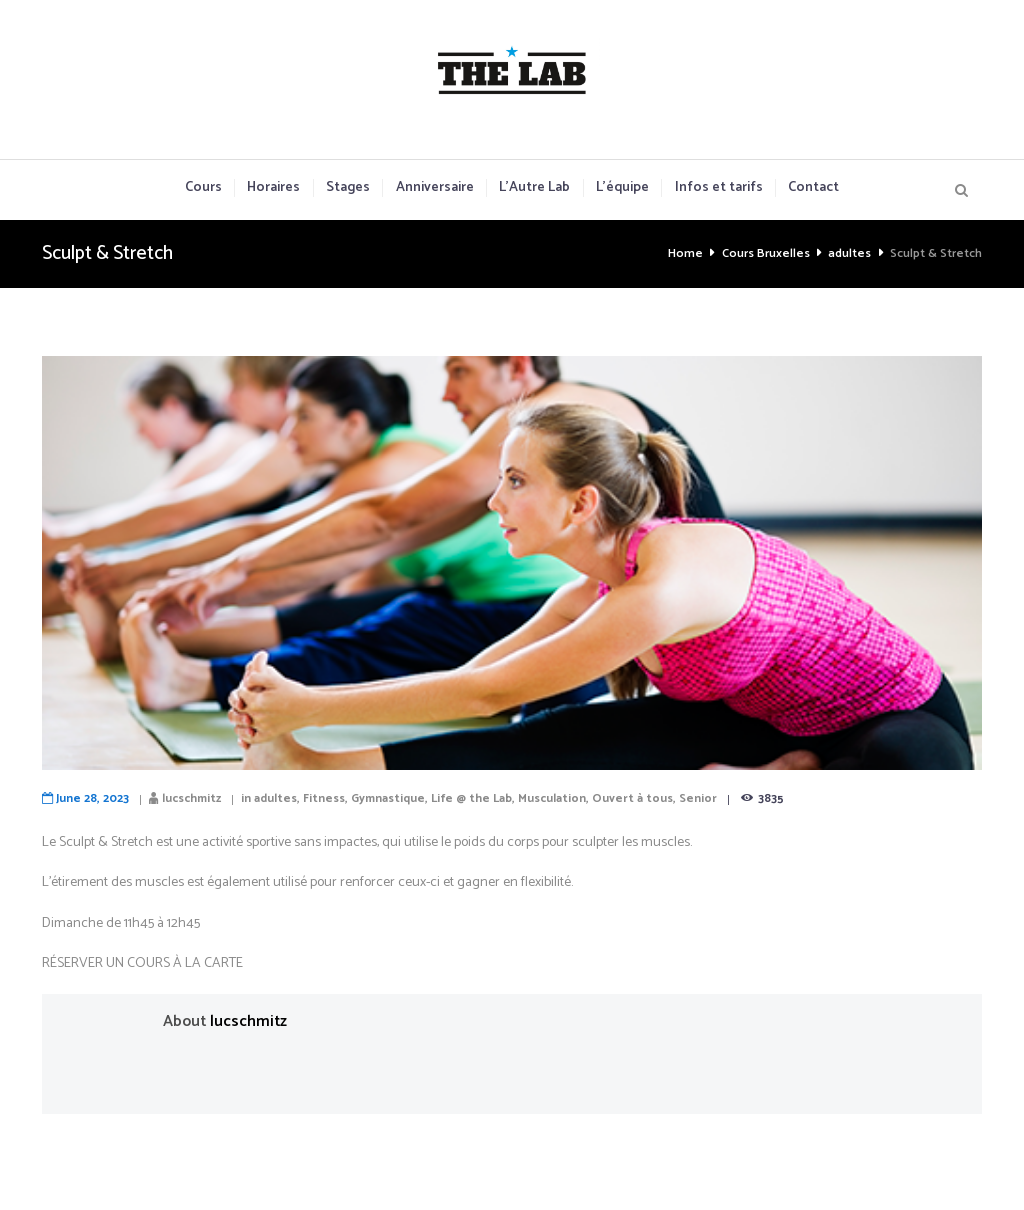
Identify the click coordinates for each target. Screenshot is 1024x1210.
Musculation (552, 798)
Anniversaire (435, 188)
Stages (348, 188)
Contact (813, 188)
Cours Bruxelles (766, 254)
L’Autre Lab (534, 188)
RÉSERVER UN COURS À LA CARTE (142, 963)
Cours (203, 188)
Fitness (324, 798)
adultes (849, 254)
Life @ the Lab (471, 798)
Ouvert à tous (632, 798)
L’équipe (622, 188)
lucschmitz (191, 798)
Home (685, 254)
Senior (698, 798)
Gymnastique (388, 798)
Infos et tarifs (719, 188)
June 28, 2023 (92, 798)
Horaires (273, 188)
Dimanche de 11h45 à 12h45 (121, 923)
